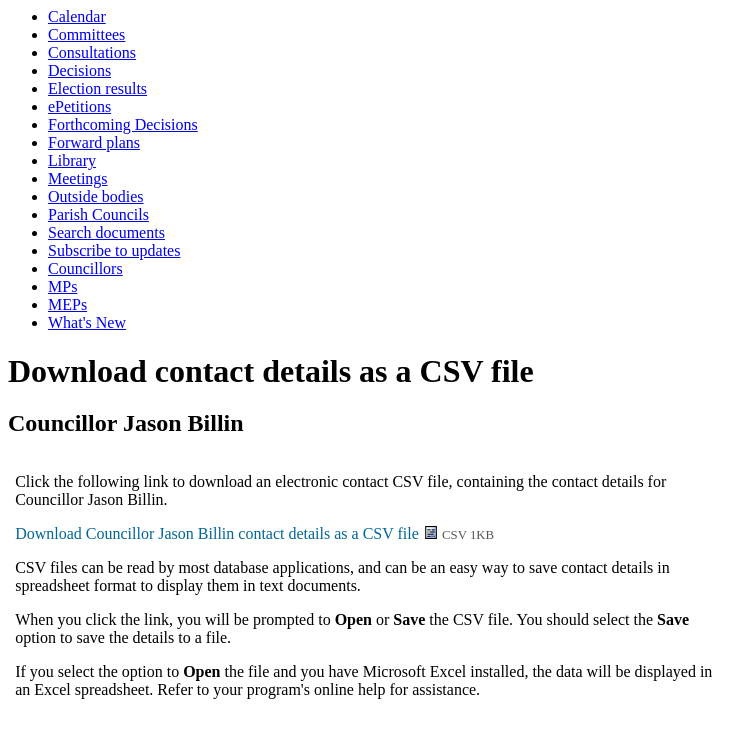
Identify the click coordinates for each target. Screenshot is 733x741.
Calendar (77, 16)
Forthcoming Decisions (123, 124)
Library (72, 160)
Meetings (78, 178)
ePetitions (79, 106)
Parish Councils (98, 214)
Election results (97, 88)
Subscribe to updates (114, 250)
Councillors (85, 268)
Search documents (106, 232)
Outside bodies (96, 196)
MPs (62, 286)
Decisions (79, 70)
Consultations (92, 52)
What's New (87, 322)
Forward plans (94, 142)
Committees (86, 34)
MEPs (67, 304)
